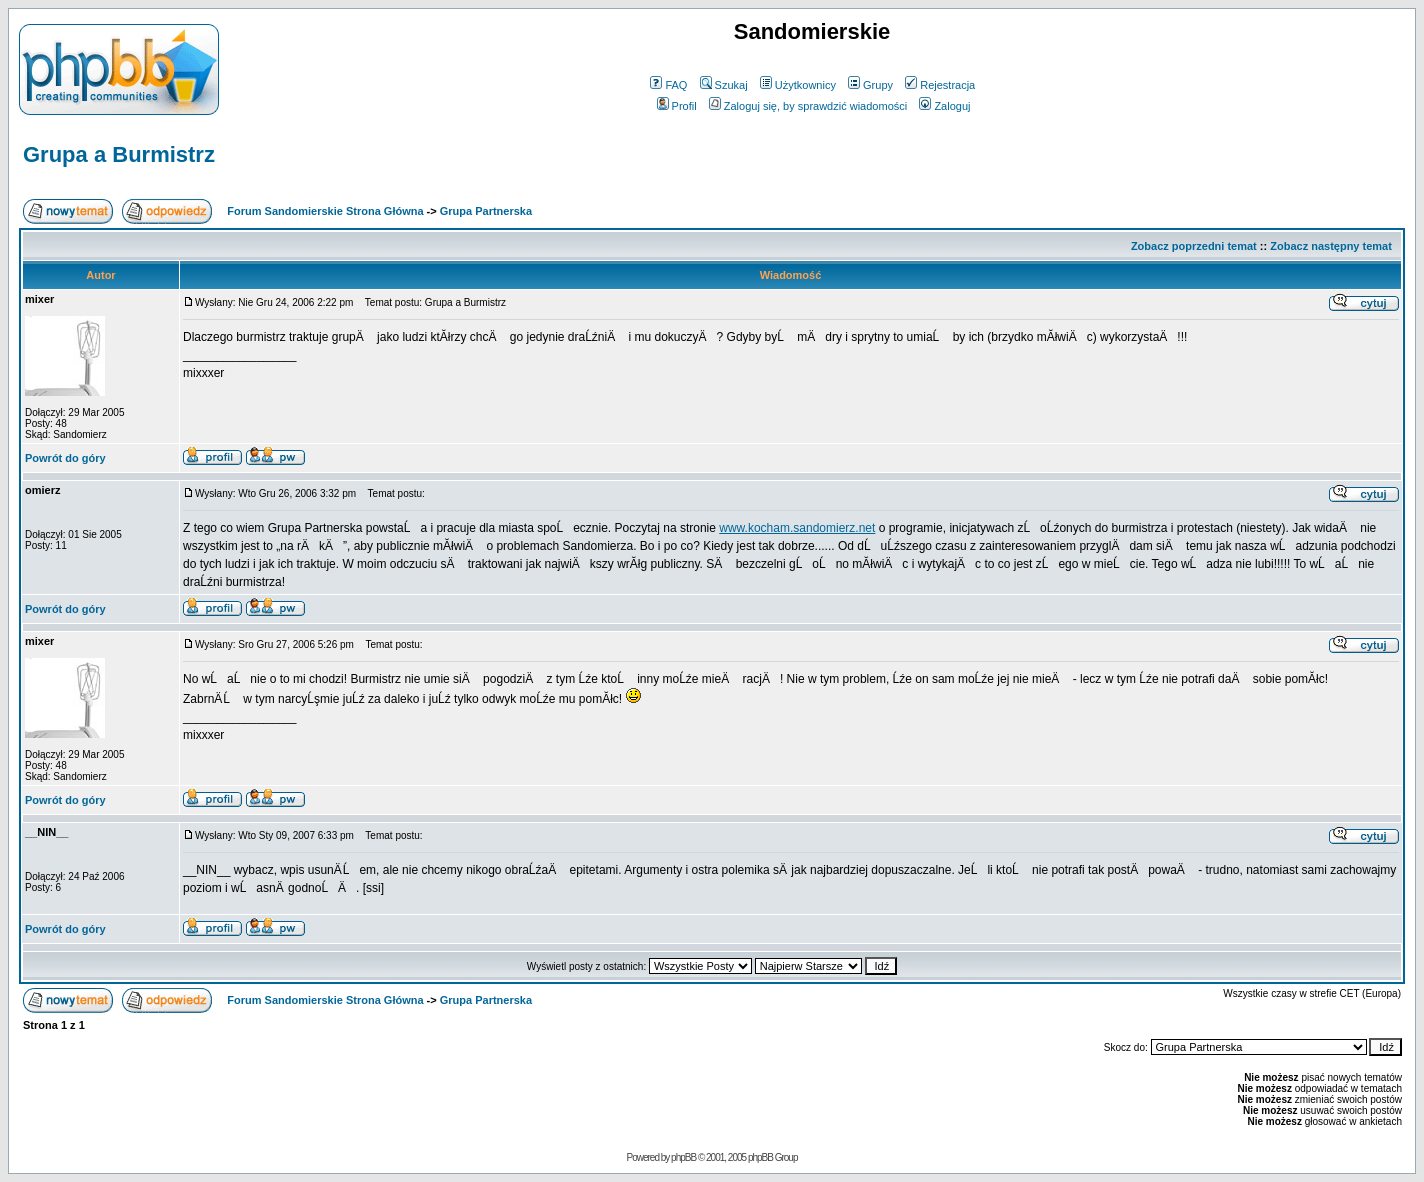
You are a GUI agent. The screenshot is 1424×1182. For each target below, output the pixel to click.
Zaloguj (944, 106)
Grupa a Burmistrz (119, 154)
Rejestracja (940, 85)
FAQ (668, 85)
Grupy (870, 85)
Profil (677, 106)
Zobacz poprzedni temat (1194, 246)
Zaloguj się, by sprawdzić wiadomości (808, 106)
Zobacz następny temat (1331, 246)
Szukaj (724, 85)
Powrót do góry (65, 458)
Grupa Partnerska (486, 211)
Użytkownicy (798, 85)
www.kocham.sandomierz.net (797, 528)
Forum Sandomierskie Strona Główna (325, 211)
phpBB (683, 1157)
